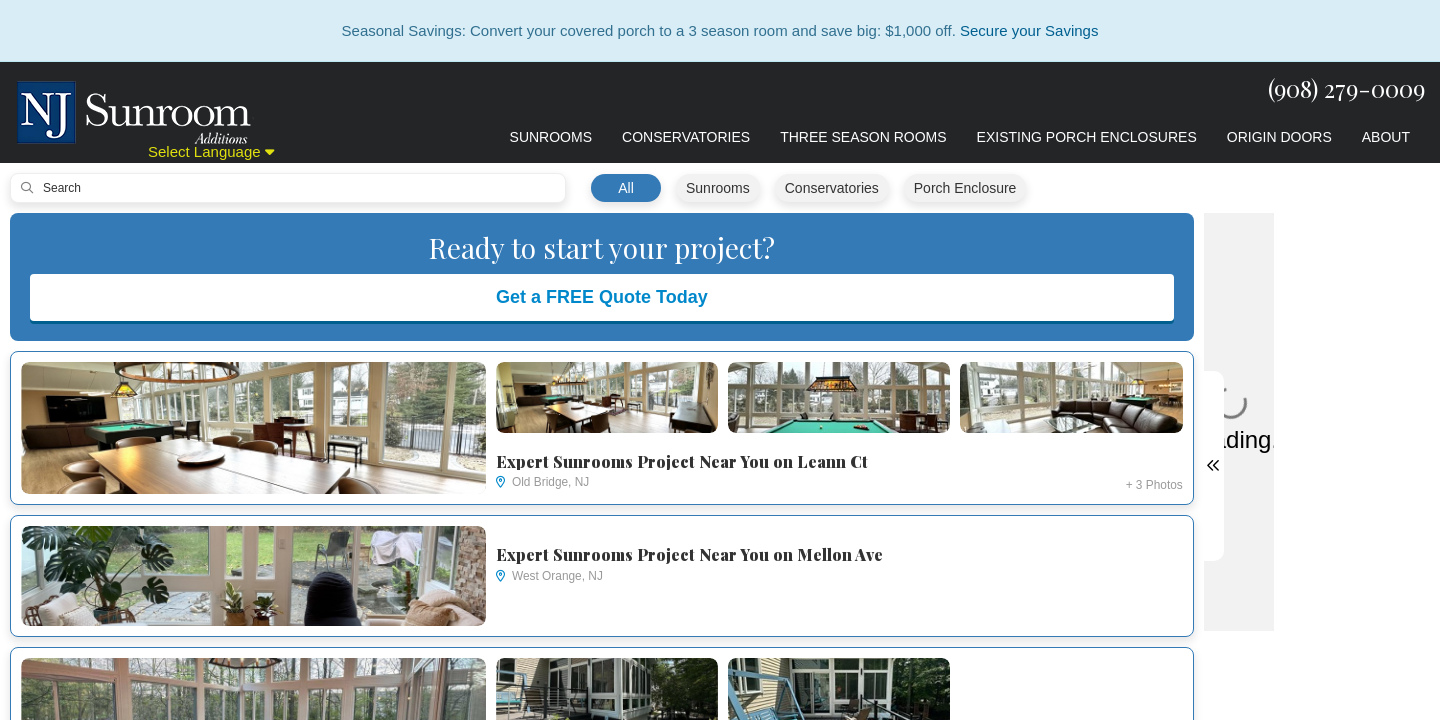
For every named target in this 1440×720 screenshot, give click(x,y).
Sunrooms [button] (551, 137)
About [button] (1386, 137)
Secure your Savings (1029, 30)
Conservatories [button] (686, 137)
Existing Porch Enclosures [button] (1087, 137)
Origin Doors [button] (1279, 137)
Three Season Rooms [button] (863, 137)
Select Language (211, 151)
